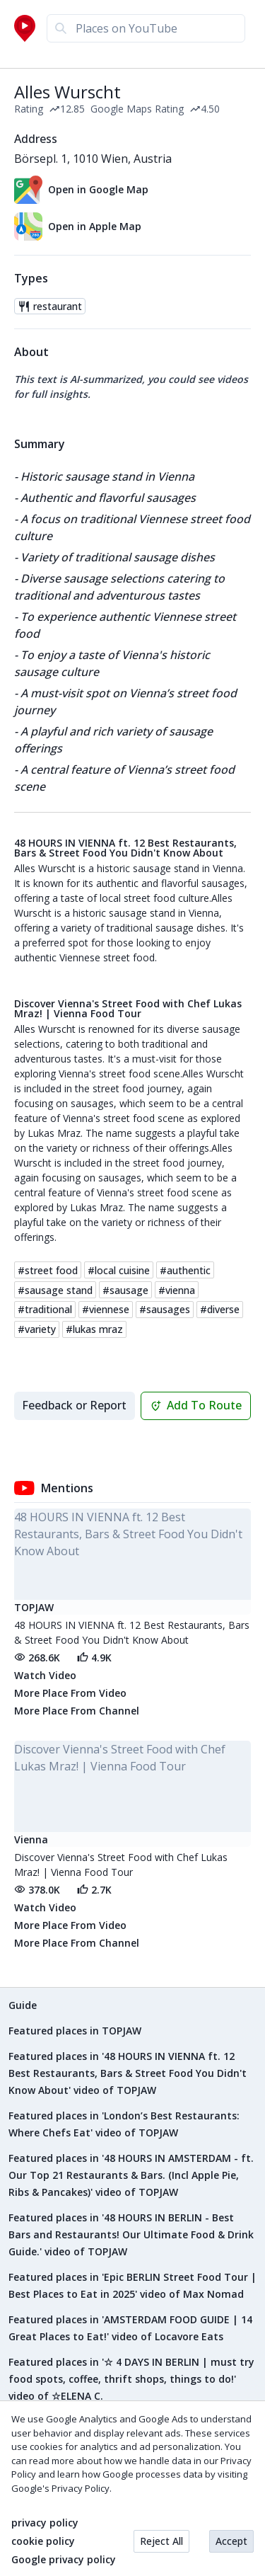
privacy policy (44, 2523)
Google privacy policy (63, 2560)
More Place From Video (70, 1693)
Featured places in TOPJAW (74, 2030)
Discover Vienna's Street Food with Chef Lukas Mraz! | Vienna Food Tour (128, 1009)
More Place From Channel (76, 1710)
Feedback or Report (74, 1405)
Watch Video (45, 1675)
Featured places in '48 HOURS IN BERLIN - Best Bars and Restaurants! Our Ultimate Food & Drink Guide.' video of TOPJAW (131, 2234)
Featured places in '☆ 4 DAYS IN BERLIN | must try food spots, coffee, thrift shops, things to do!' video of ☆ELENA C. (131, 2379)
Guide (22, 2005)
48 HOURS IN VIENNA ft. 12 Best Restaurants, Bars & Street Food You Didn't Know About (125, 848)
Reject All (161, 2541)
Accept (231, 2541)
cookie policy (43, 2541)
